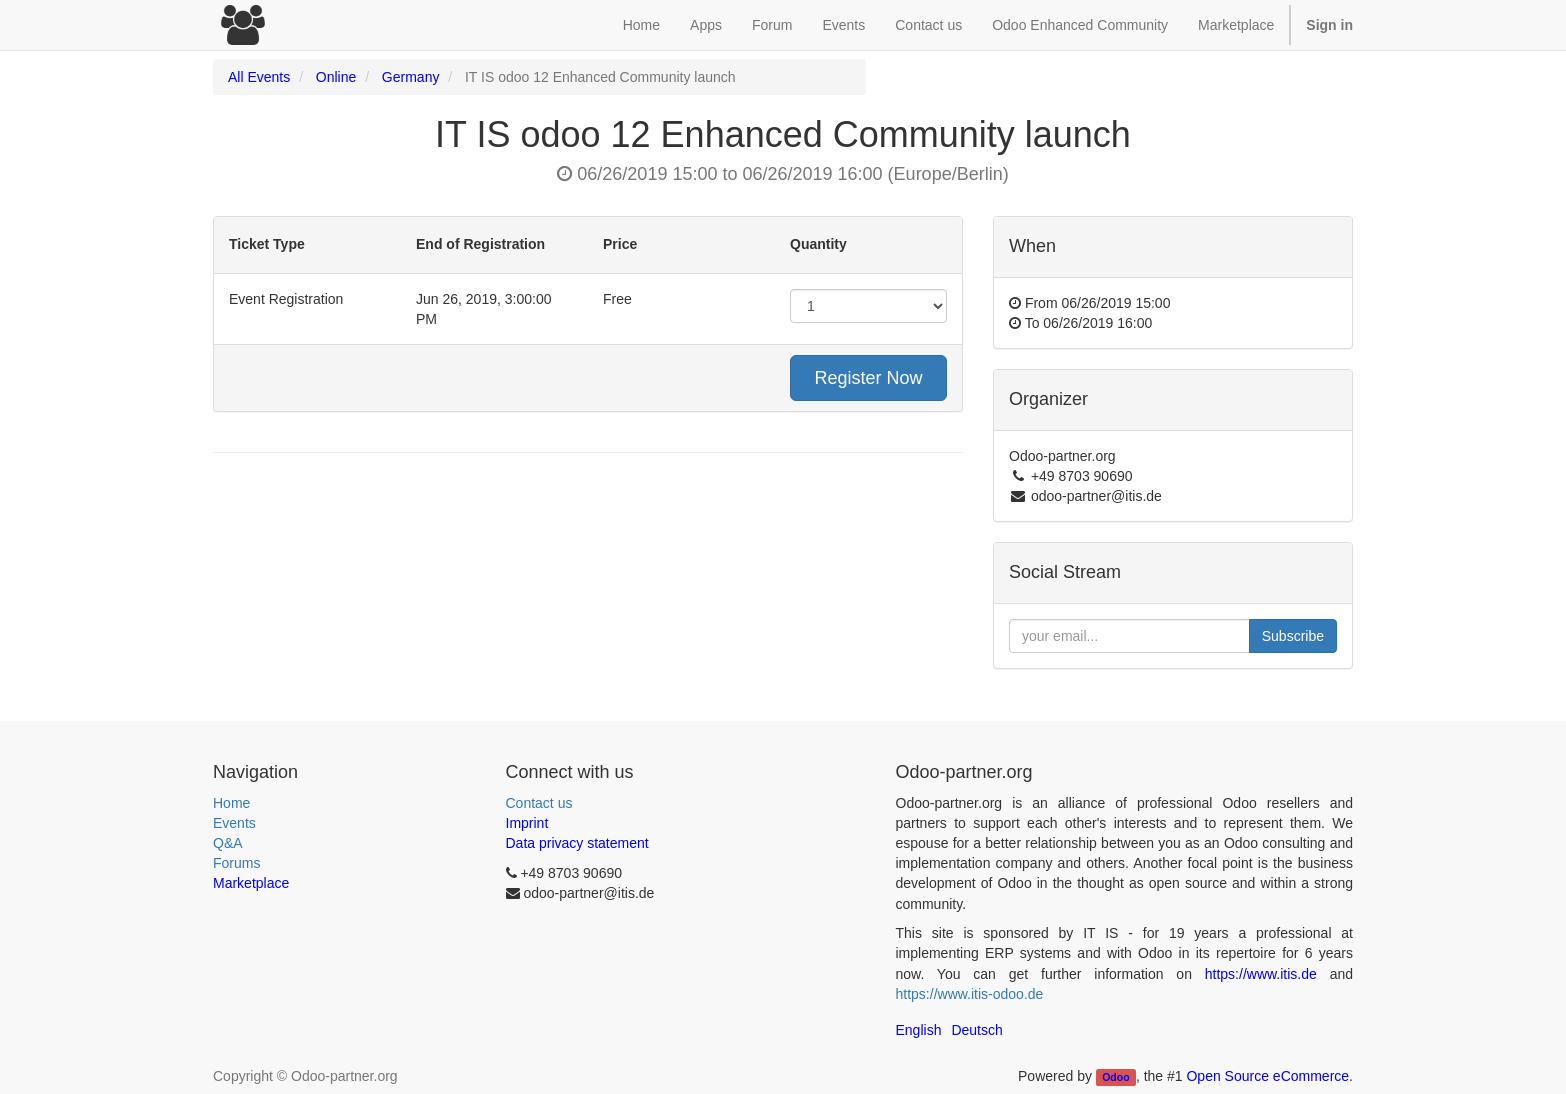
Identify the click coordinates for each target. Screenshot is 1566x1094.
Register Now (868, 378)
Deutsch (976, 1030)
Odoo (1115, 1077)
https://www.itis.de (1261, 974)
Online (336, 77)
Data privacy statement (577, 843)
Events (234, 823)
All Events (259, 77)
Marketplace (1236, 25)
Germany (411, 77)
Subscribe (1293, 636)
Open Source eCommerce (1267, 1076)
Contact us (539, 803)
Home (231, 803)
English (919, 1030)
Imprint (527, 823)
